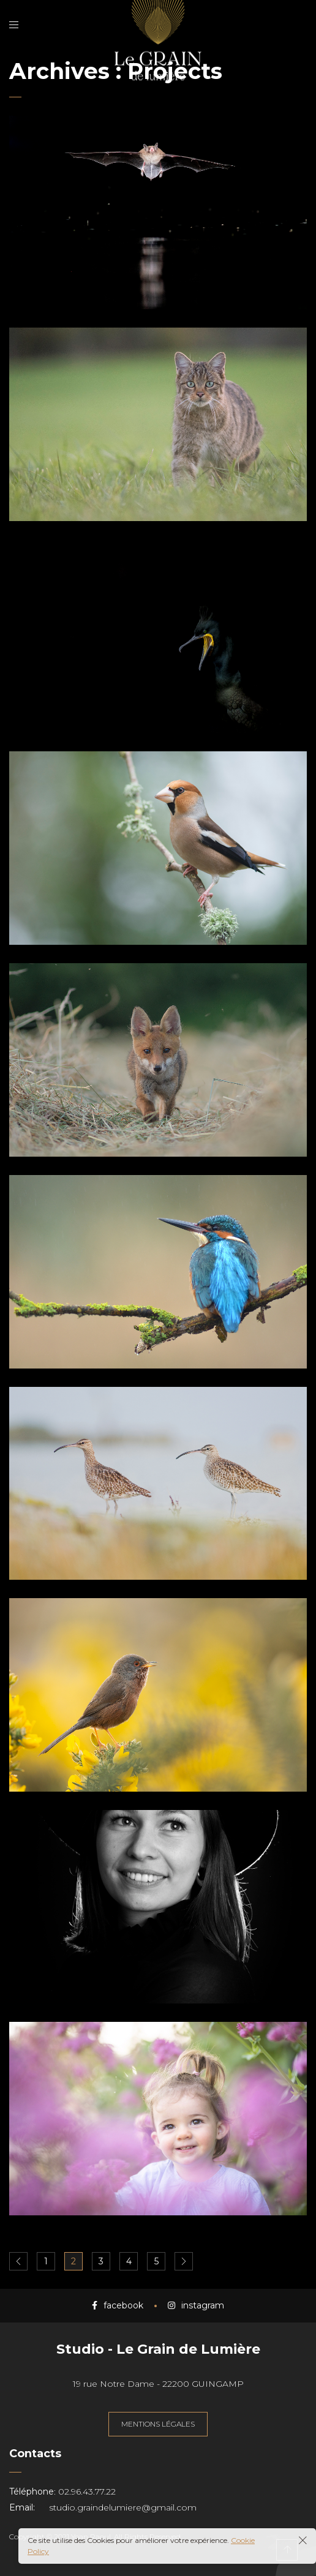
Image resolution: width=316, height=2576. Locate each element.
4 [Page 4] (129, 2261)
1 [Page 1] (46, 2261)
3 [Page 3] (101, 2261)
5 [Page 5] (156, 2261)
